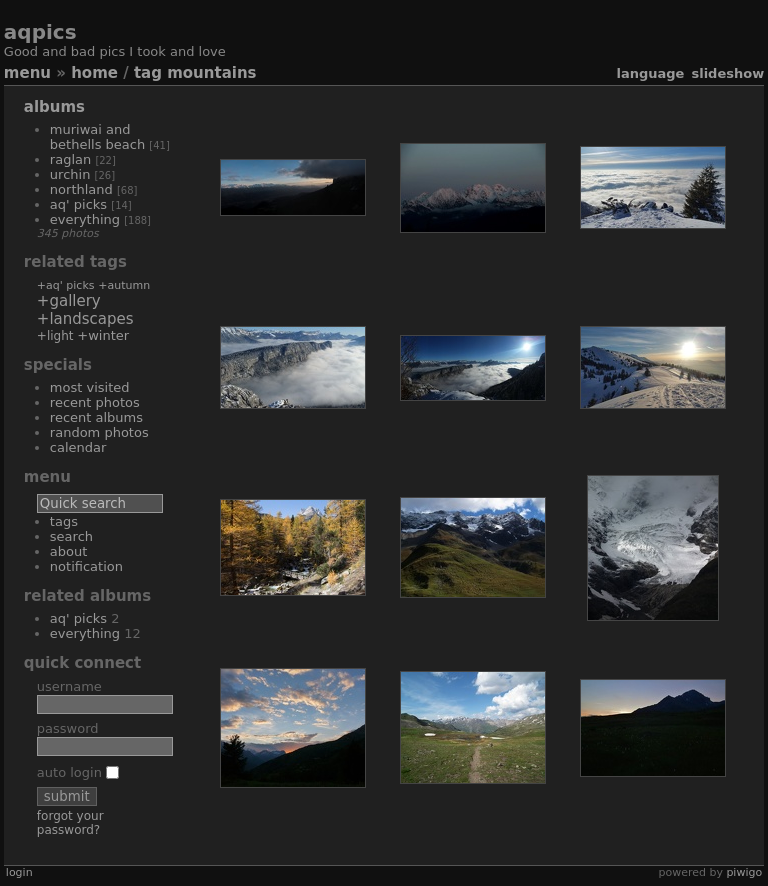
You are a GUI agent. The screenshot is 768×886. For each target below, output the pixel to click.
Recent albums (96, 417)
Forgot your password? (70, 823)
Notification (86, 566)
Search (71, 536)
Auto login (78, 772)
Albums (54, 107)
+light (55, 336)
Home (94, 73)
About (69, 551)
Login (19, 872)
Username (69, 686)
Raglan (70, 159)
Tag (148, 73)
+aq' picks (66, 285)
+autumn (124, 285)
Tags (64, 521)
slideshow (727, 73)
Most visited (90, 387)
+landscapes (85, 319)
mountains (211, 73)
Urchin (70, 174)
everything (85, 219)
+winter (103, 335)
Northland (81, 189)
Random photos (99, 432)
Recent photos (95, 402)
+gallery (69, 301)
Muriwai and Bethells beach (97, 137)
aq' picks (78, 204)
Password (68, 728)
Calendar (78, 447)
